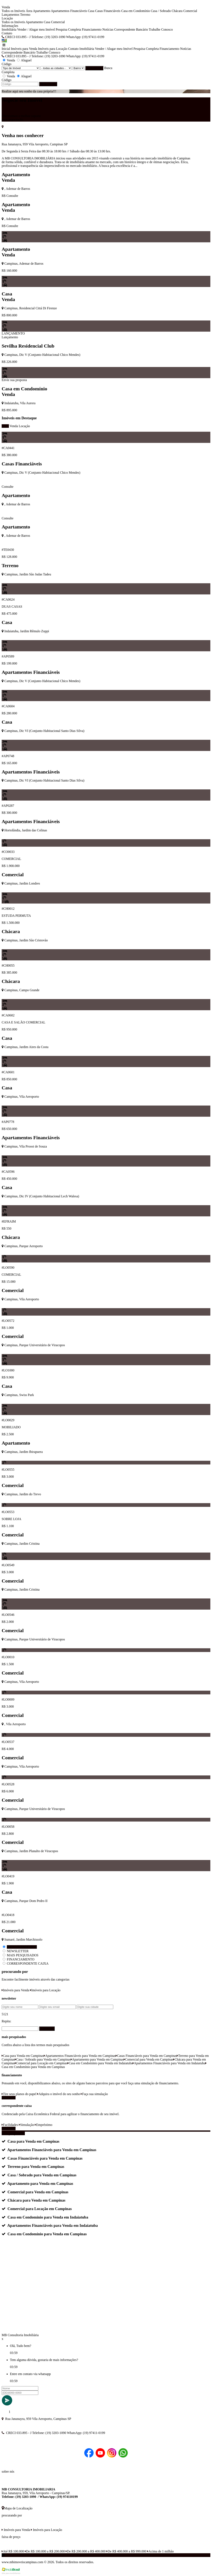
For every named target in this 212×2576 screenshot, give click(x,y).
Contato (7, 33)
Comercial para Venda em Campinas (148, 2059)
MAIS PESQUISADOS (22, 1955)
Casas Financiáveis (107, 11)
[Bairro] (78, 68)
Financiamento (91, 29)
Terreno (25, 14)
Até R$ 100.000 (13, 2551)
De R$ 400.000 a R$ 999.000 (126, 2551)
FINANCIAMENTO (20, 1959)
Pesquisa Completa (68, 29)
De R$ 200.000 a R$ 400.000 (86, 2551)
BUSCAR (94, 68)
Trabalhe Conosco (161, 29)
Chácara (177, 11)
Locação (24, 426)
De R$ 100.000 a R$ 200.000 (45, 2551)
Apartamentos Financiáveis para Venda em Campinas (80, 2055)
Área (29, 11)
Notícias (107, 29)
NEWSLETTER (18, 1951)
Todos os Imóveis (13, 11)
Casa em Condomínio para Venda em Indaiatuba (100, 2063)
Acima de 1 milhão (160, 2551)
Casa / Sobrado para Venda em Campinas (43, 2059)
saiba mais (9, 2097)
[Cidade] (56, 68)
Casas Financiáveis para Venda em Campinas (146, 2055)
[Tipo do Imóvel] (21, 68)
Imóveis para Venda (24, 48)
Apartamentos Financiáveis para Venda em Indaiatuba (169, 2063)
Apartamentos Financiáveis (69, 11)
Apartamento (41, 11)
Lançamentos (10, 14)
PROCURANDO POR (22, 1947)
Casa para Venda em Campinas (23, 2055)
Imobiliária (9, 29)
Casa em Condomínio (135, 11)
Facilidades (10, 2125)
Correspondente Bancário (131, 29)
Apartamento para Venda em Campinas (97, 2059)
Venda (14, 426)
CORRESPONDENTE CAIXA (27, 1963)
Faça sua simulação (94, 2094)
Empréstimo (43, 2125)
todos (5, 426)
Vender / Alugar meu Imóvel (36, 29)
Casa (91, 11)
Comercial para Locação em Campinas (41, 2063)
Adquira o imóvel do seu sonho (58, 2094)
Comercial (190, 11)
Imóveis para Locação (52, 48)
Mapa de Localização (17, 2508)
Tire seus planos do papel (19, 2094)
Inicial (6, 48)
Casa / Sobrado (161, 11)
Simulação (26, 2125)
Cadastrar (47, 2028)
